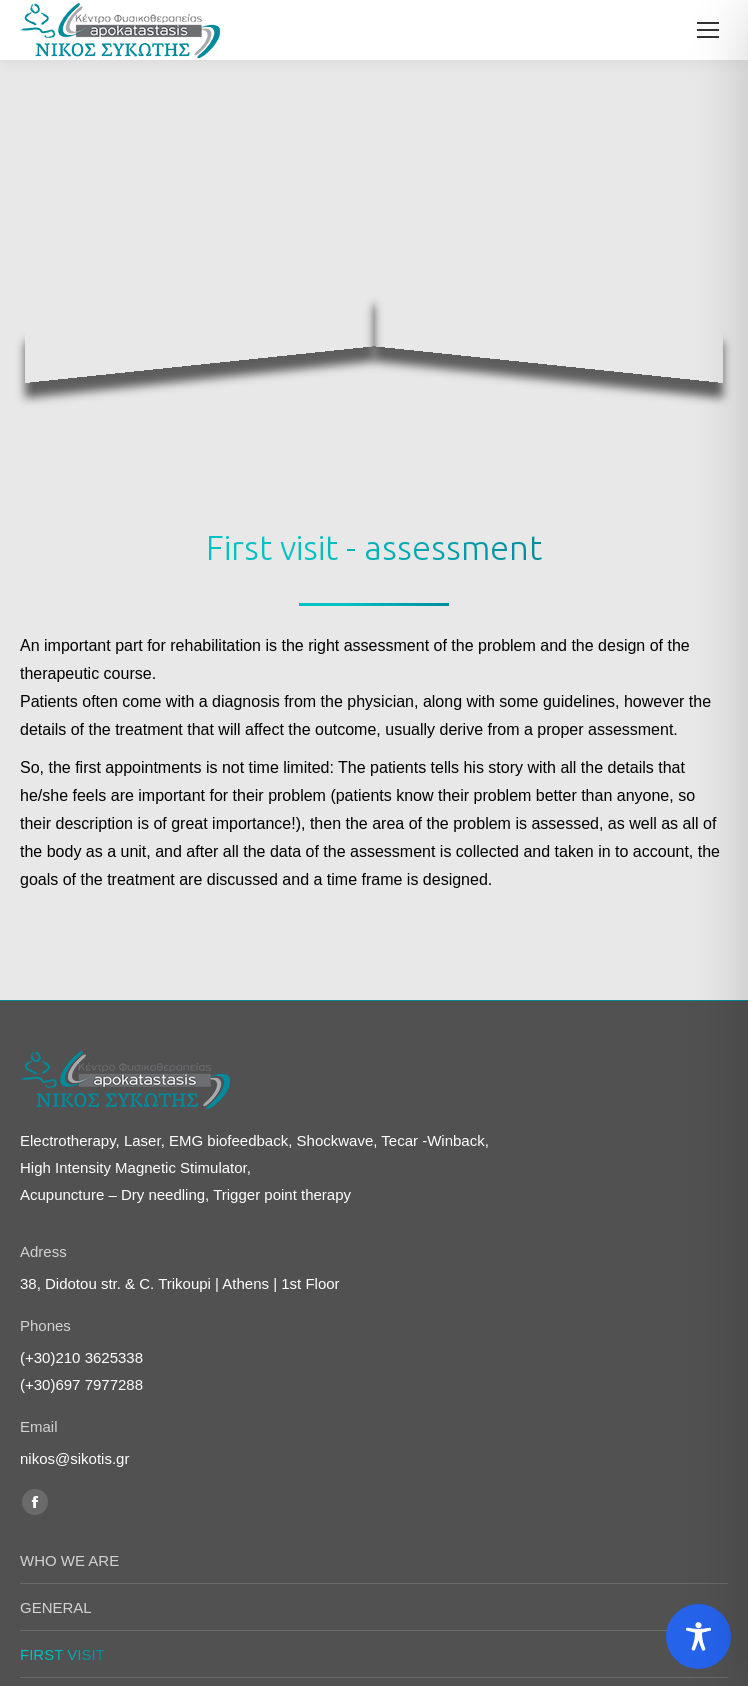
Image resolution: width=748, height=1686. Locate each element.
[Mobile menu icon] (708, 30)
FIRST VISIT (62, 1484)
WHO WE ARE (69, 1390)
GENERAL (56, 1437)
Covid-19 (50, 1531)
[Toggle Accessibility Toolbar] (698, 1636)
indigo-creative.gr (410, 1638)
